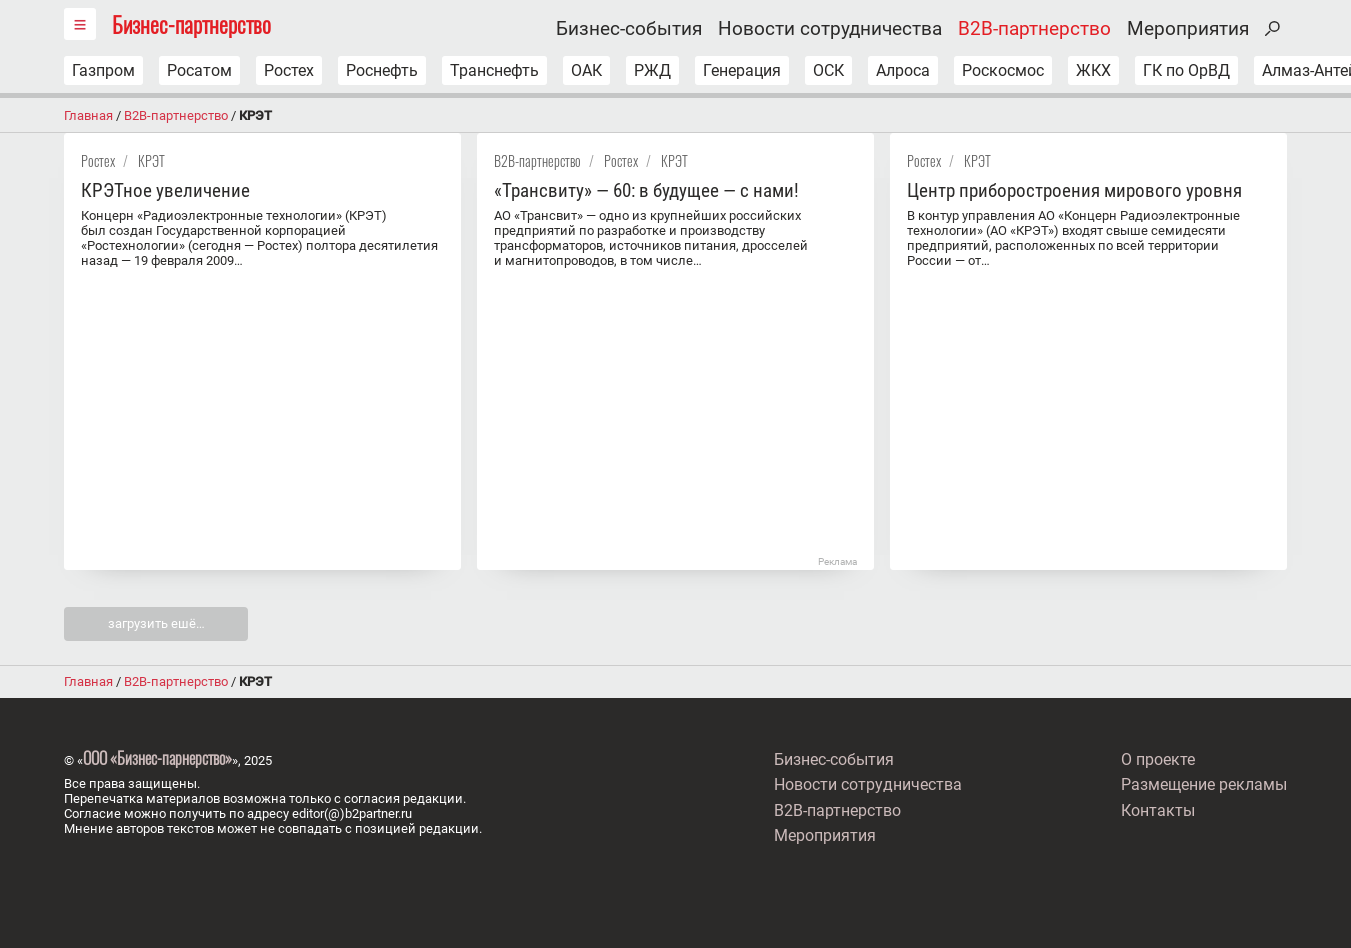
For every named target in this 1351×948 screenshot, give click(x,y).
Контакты (1158, 810)
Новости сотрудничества (830, 29)
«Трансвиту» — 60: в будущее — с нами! (646, 190)
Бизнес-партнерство (191, 23)
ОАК (586, 70)
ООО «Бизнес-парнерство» (157, 758)
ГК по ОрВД (1186, 70)
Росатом (199, 70)
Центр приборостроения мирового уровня (1074, 190)
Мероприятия (1188, 29)
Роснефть (382, 70)
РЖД (652, 70)
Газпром (103, 70)
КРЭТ (151, 160)
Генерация (742, 70)
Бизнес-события (629, 29)
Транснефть (494, 70)
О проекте (1158, 759)
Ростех (289, 70)
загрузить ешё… (156, 623)
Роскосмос (1003, 70)
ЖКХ (1093, 70)
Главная (88, 115)
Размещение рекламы (1204, 784)
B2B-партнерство (1034, 29)
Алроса (903, 70)
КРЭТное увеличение (165, 190)
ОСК (828, 70)
